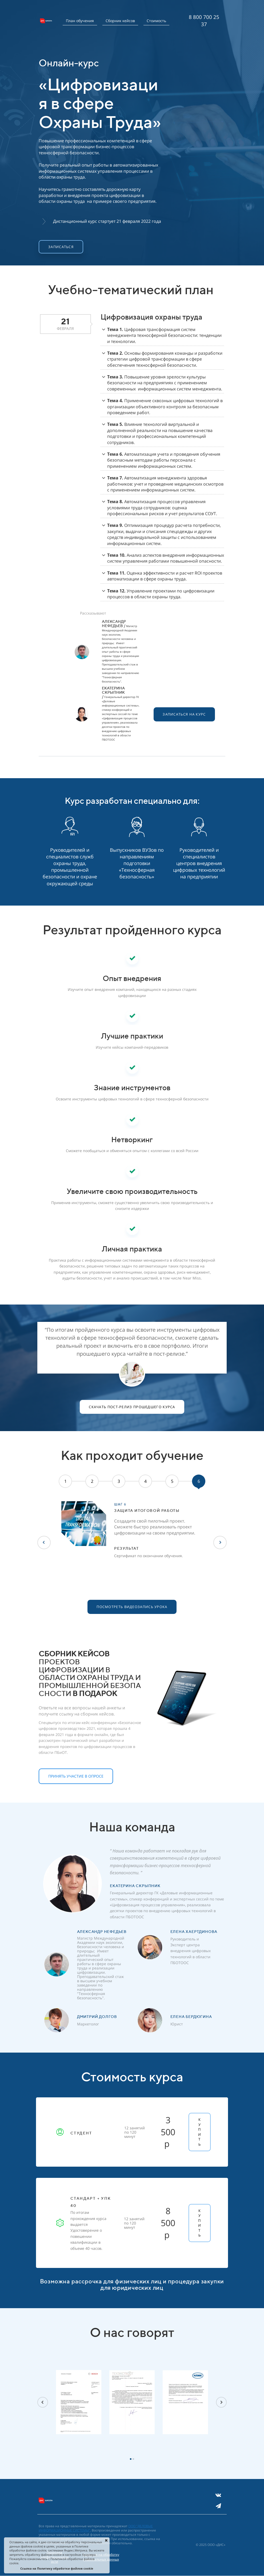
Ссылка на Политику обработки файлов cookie (56, 2568)
